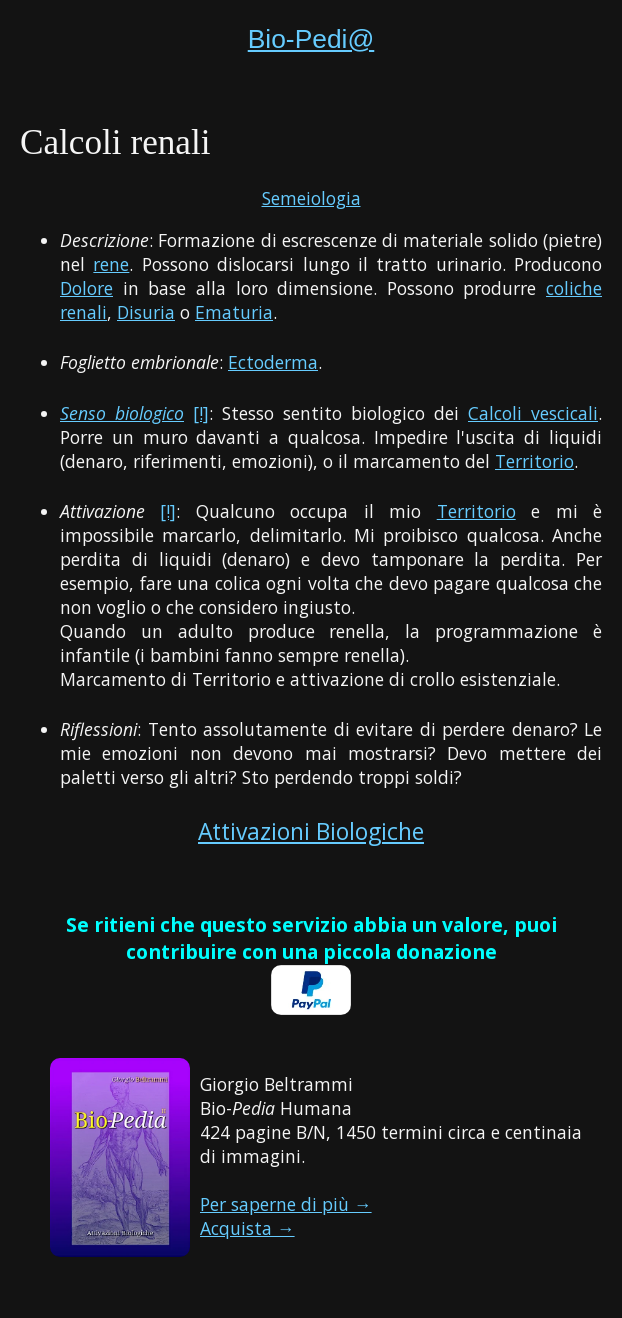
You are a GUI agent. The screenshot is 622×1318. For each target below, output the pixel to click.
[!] (201, 413)
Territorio (534, 461)
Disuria (146, 312)
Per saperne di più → (286, 1204)
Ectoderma (273, 362)
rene (111, 264)
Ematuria (234, 312)
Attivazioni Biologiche (311, 831)
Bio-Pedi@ (311, 39)
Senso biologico (122, 413)
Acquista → (247, 1228)
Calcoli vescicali (533, 413)
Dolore (86, 288)
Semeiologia (311, 198)
